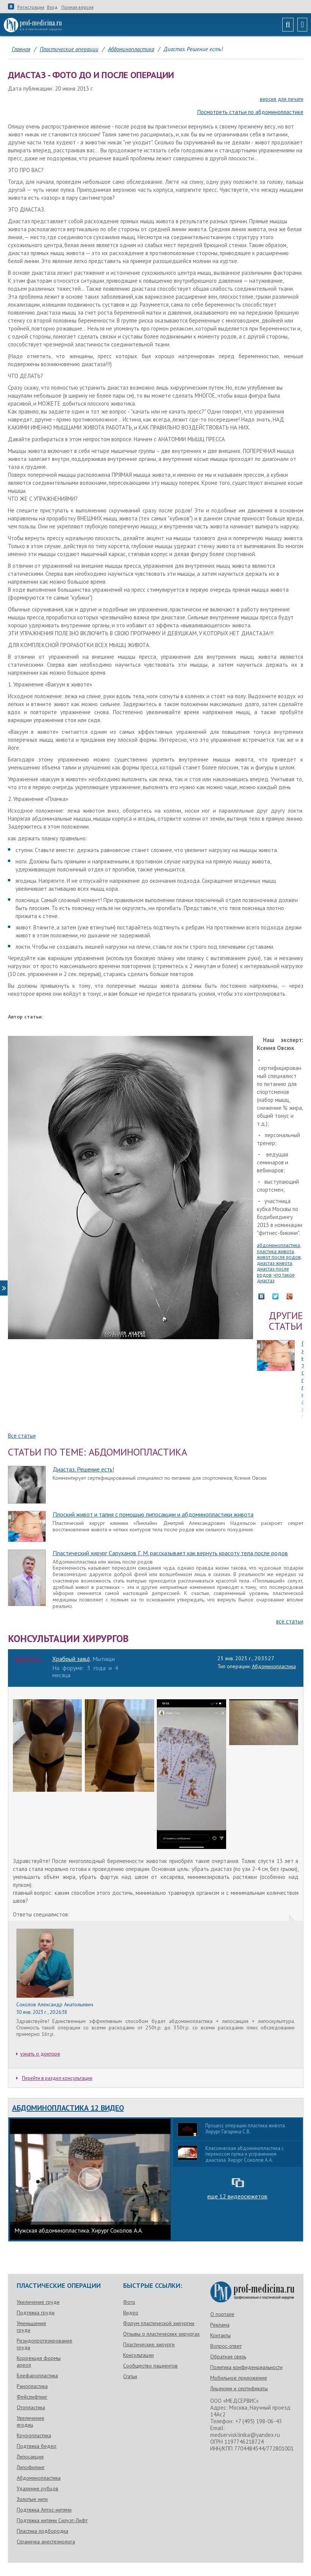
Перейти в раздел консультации (54, 2078)
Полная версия (77, 7)
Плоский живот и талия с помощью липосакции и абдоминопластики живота (153, 1514)
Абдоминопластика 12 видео (68, 2108)
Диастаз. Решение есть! (83, 1469)
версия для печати (281, 99)
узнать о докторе (40, 2054)
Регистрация (30, 7)
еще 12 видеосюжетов (237, 2196)
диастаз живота (274, 1263)
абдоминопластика (278, 1245)
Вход (52, 7)
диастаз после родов (273, 1272)
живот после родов (279, 1257)
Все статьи (22, 1435)
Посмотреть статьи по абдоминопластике (250, 112)
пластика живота (275, 1251)
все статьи (289, 1621)
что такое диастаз (276, 1278)
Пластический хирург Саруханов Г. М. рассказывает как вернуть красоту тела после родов (170, 1553)
